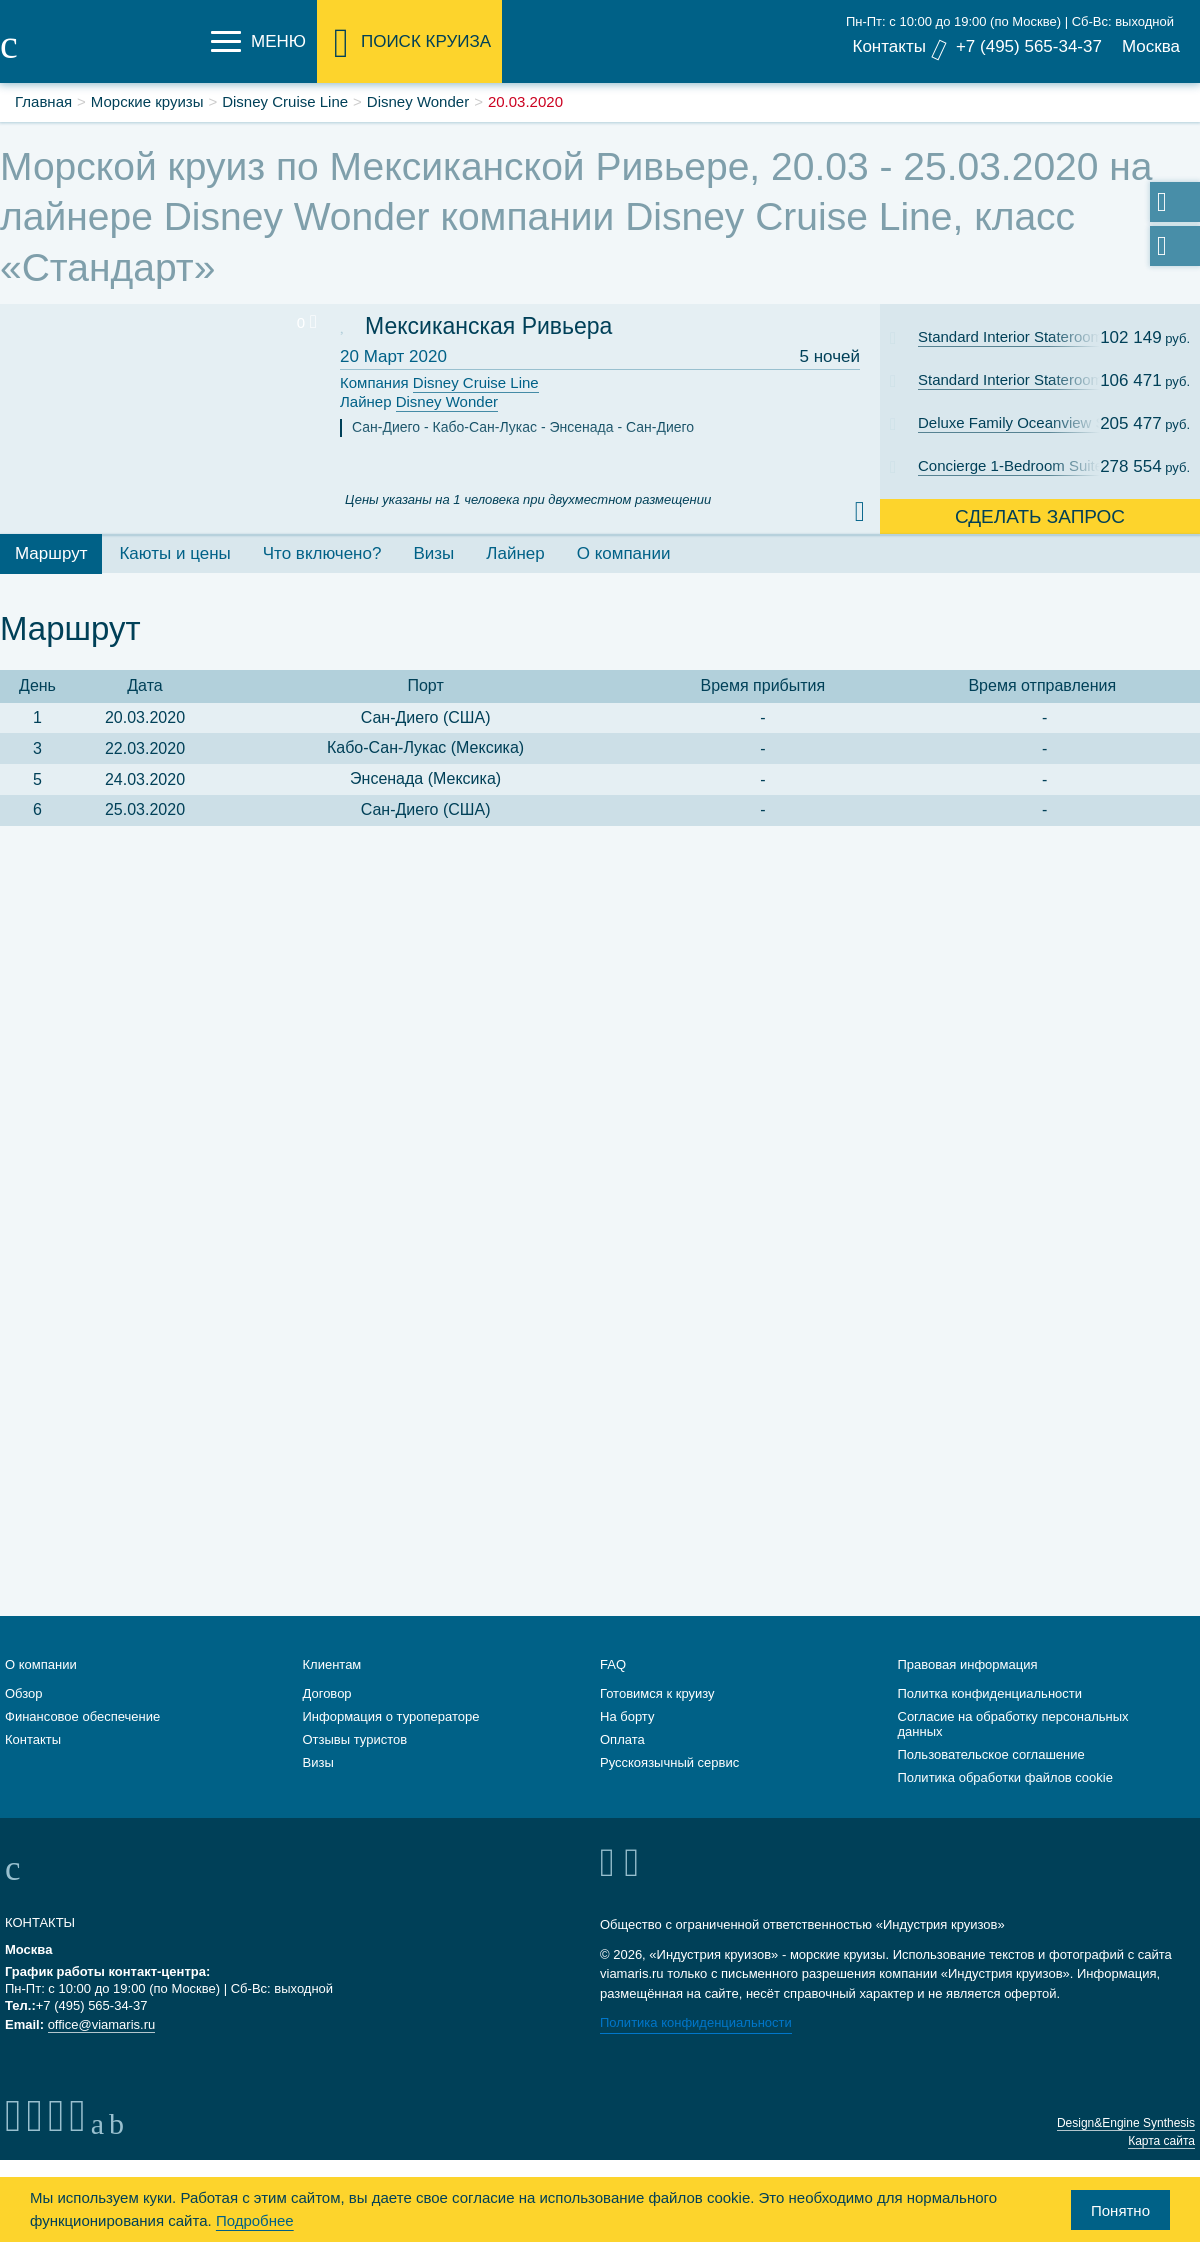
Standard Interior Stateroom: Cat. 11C (1023, 336)
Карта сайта (1161, 2141)
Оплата (622, 1739)
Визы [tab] (433, 553)
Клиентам (332, 1664)
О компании (41, 1664)
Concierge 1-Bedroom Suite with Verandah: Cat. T (1023, 465)
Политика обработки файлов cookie (1005, 1777)
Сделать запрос (1040, 516)
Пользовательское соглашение (991, 1754)
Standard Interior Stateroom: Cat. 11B (1023, 379)
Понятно (1120, 2210)
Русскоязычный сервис (669, 1762)
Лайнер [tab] (515, 553)
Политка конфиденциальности (990, 1693)
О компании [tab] (624, 553)
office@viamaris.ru (102, 2024)
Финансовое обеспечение (82, 1716)
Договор (327, 1693)
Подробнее (255, 2220)
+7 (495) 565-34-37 (1029, 46)
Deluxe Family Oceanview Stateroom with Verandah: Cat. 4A (1023, 422)
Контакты (888, 46)
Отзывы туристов (355, 1739)
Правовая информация (968, 1664)
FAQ (613, 1664)
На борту (627, 1716)
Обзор (24, 1693)
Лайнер (419, 402)
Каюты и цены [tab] (174, 553)
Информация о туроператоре (391, 1716)
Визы (318, 1762)
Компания (439, 383)
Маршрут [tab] (51, 553)
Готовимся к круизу (657, 1693)
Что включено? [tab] (322, 553)
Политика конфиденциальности (696, 2022)
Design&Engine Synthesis (1126, 2123)
